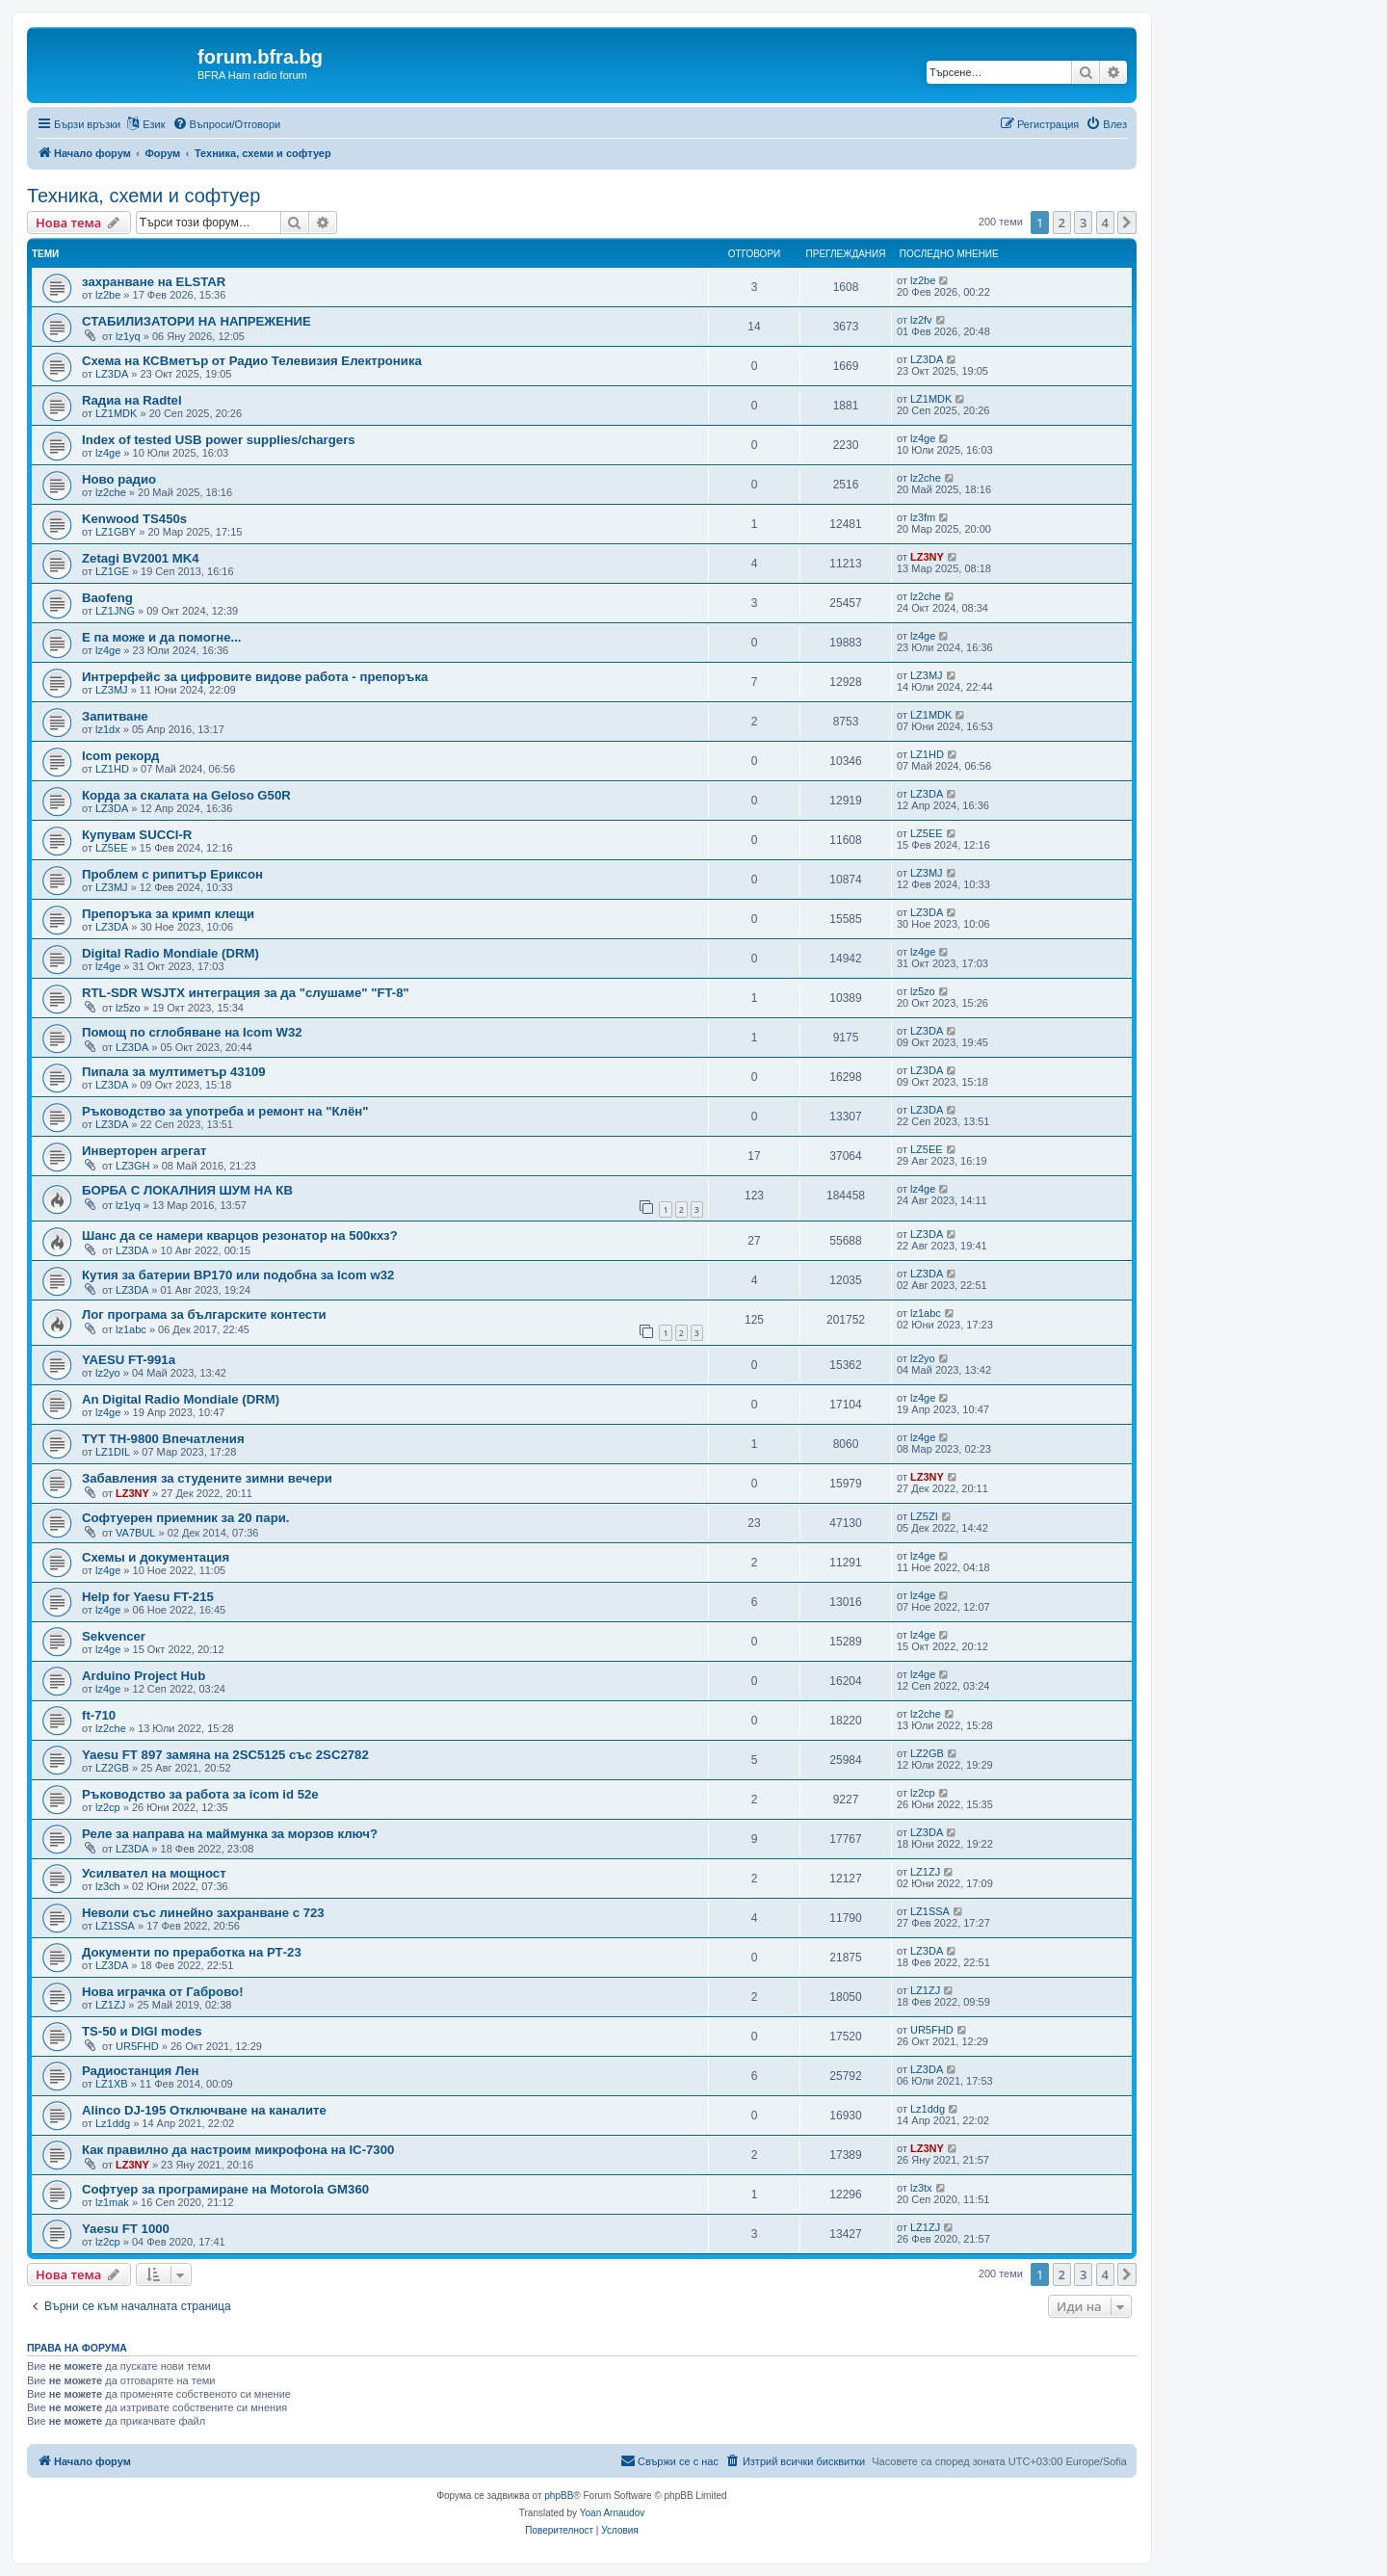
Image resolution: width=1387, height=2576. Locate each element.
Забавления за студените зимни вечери (207, 1478)
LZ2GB (112, 1768)
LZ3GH (132, 1165)
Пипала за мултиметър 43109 (174, 1072)
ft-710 (99, 1715)
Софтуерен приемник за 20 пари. (185, 1518)
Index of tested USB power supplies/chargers (218, 440)
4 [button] (1105, 222)
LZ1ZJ (925, 1872)
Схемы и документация (155, 1557)
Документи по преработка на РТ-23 (191, 1952)
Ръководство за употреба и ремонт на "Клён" (225, 1111)
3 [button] (1083, 222)
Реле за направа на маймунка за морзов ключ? (230, 1834)
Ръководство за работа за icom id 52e (200, 1794)
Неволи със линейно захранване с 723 (203, 1913)
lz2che (110, 492)
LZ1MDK (116, 413)
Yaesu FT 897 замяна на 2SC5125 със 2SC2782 (225, 1755)
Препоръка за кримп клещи (168, 914)
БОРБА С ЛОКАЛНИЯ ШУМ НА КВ (187, 1190)
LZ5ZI (924, 1516)
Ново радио (119, 479)
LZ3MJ (111, 690)
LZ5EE (111, 848)
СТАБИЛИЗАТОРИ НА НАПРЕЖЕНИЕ (196, 321)
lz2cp (107, 1807)
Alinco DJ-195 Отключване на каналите (204, 2110)
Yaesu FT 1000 (126, 2228)
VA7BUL (135, 1532)
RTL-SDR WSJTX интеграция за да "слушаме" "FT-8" (245, 993)
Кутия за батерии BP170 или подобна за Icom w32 (238, 1275)
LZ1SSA (115, 1926)
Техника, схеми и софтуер (143, 195)
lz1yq (128, 336)
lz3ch (107, 1886)
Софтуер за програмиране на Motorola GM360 (225, 2189)
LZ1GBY (115, 532)
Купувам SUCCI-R (137, 835)
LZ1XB (111, 2084)
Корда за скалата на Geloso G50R (186, 795)
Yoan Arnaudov (612, 2513)
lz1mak (112, 2202)
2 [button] (1062, 222)
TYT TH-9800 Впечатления (163, 1439)
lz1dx (107, 729)
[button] (1127, 222)
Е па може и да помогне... (161, 637)
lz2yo (107, 1373)
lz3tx (921, 2188)
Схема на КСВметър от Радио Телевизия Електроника (252, 361)
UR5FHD (137, 2046)
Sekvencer (113, 1636)
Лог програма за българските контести (204, 1314)
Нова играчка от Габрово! (163, 1992)
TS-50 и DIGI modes (142, 2031)
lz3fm (922, 517)
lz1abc (131, 1329)
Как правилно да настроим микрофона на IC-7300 (238, 2149)
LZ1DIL (112, 1452)
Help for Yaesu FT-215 (148, 1597)
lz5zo (128, 1007)
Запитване (115, 716)
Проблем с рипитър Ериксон (172, 874)
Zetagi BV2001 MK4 (140, 558)
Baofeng (107, 598)
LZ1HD (112, 769)
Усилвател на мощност (154, 1873)
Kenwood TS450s (134, 519)
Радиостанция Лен (140, 2070)
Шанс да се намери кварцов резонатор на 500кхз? (240, 1235)
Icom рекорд (120, 756)
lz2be (107, 295)
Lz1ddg (112, 2123)
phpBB (558, 2495)
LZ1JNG (115, 611)
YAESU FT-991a (128, 1360)
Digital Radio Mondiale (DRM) (170, 953)
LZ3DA (111, 374)
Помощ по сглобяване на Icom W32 (192, 1032)
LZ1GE (112, 571)
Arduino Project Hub (143, 1676)
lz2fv (921, 320)
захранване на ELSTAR (153, 282)
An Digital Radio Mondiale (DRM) (180, 1399)
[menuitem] (226, 124)
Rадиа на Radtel (132, 400)
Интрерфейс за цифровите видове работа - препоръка (255, 677)
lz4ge (107, 453)
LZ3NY (927, 557)
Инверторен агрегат (144, 1150)
